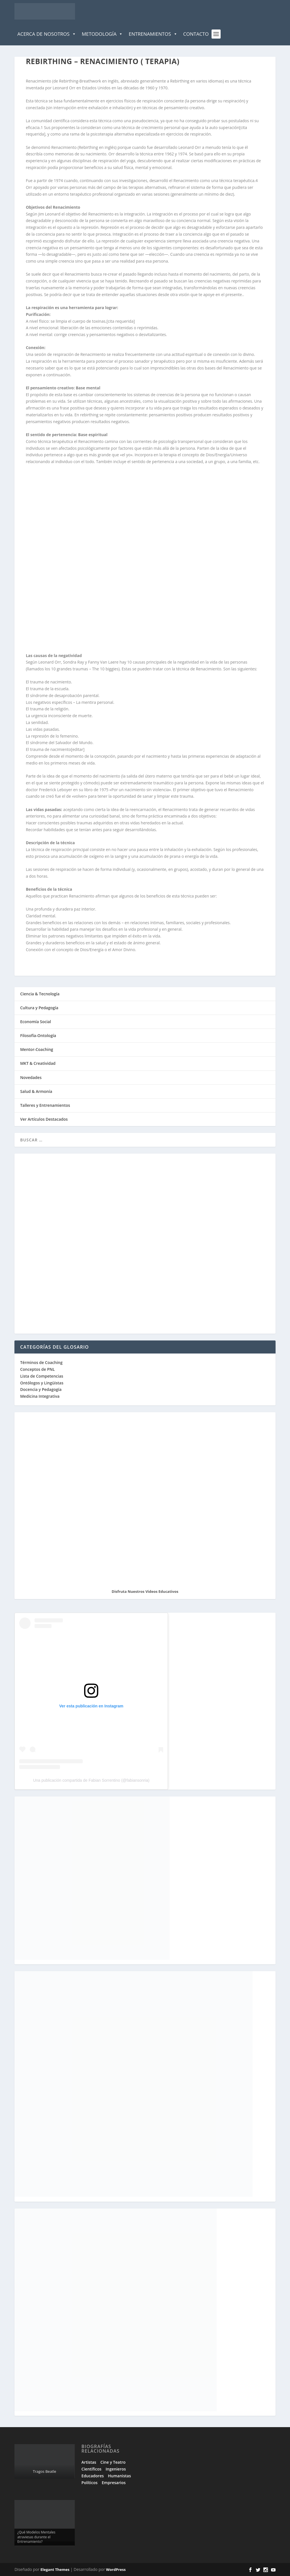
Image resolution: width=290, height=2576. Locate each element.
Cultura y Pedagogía (39, 1007)
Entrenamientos (153, 34)
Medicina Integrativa (39, 1396)
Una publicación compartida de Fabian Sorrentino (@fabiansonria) (91, 1780)
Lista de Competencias (42, 1376)
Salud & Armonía (36, 1091)
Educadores (93, 2475)
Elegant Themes (54, 2569)
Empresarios (113, 2482)
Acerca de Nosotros (46, 34)
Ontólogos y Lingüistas (41, 1383)
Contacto (196, 34)
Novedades (31, 1077)
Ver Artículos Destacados (44, 1119)
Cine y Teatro (113, 2462)
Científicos (91, 2469)
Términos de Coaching (41, 1362)
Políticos (90, 2482)
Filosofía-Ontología (38, 1035)
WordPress (115, 2569)
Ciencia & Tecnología (39, 993)
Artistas (89, 2462)
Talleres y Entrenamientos (45, 1105)
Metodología (102, 34)
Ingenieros (116, 2469)
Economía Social (35, 1021)
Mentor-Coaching (36, 1049)
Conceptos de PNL (37, 1369)
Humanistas (119, 2475)
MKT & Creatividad (38, 1063)
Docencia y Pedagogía (40, 1389)
